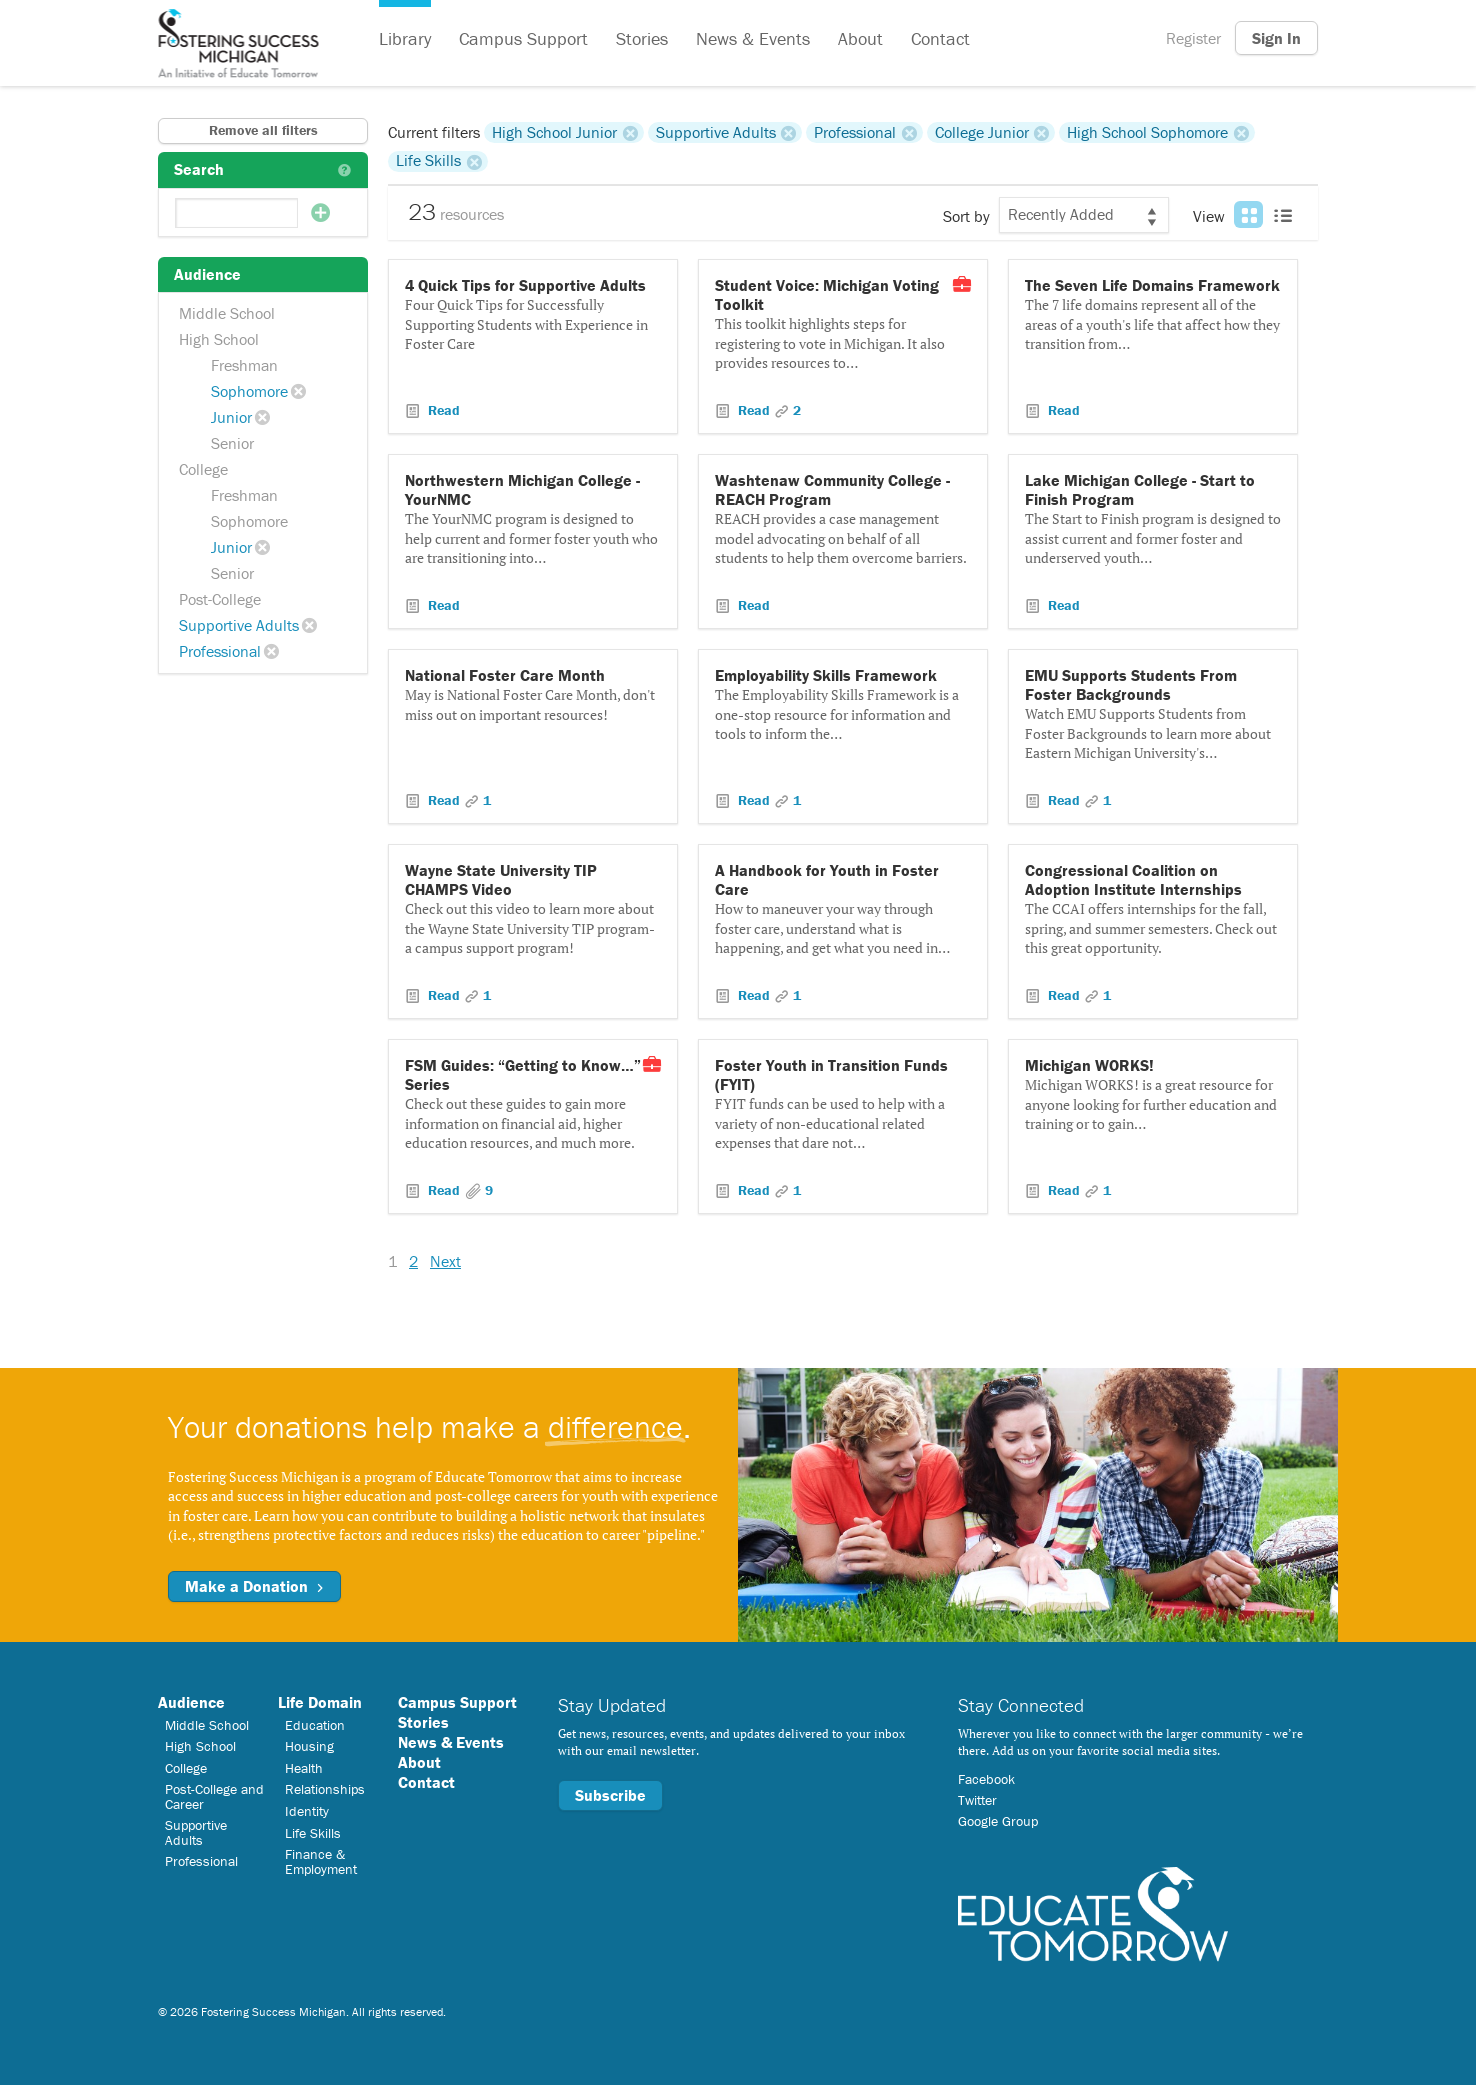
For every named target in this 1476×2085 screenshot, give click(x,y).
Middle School (227, 313)
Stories (642, 38)
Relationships (325, 1789)
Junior (231, 417)
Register (1193, 38)
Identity (307, 1811)
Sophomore (249, 391)
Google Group (998, 1821)
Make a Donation (254, 1586)
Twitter (977, 1800)
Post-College (220, 599)
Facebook (986, 1779)
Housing (309, 1746)
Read (442, 410)
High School (219, 339)
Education (315, 1725)
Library (405, 38)
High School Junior (554, 132)
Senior (232, 443)
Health (304, 1768)
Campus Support (523, 38)
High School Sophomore (1147, 132)
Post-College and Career (214, 1796)
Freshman (244, 365)
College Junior (982, 132)
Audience (191, 1702)
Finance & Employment (321, 1861)
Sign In (1276, 38)
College (203, 469)
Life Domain (320, 1702)
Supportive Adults (239, 625)
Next (445, 1261)
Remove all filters (263, 130)
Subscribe (610, 1795)
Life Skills (428, 161)
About (860, 38)
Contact (940, 38)
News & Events (753, 38)
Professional (220, 651)
